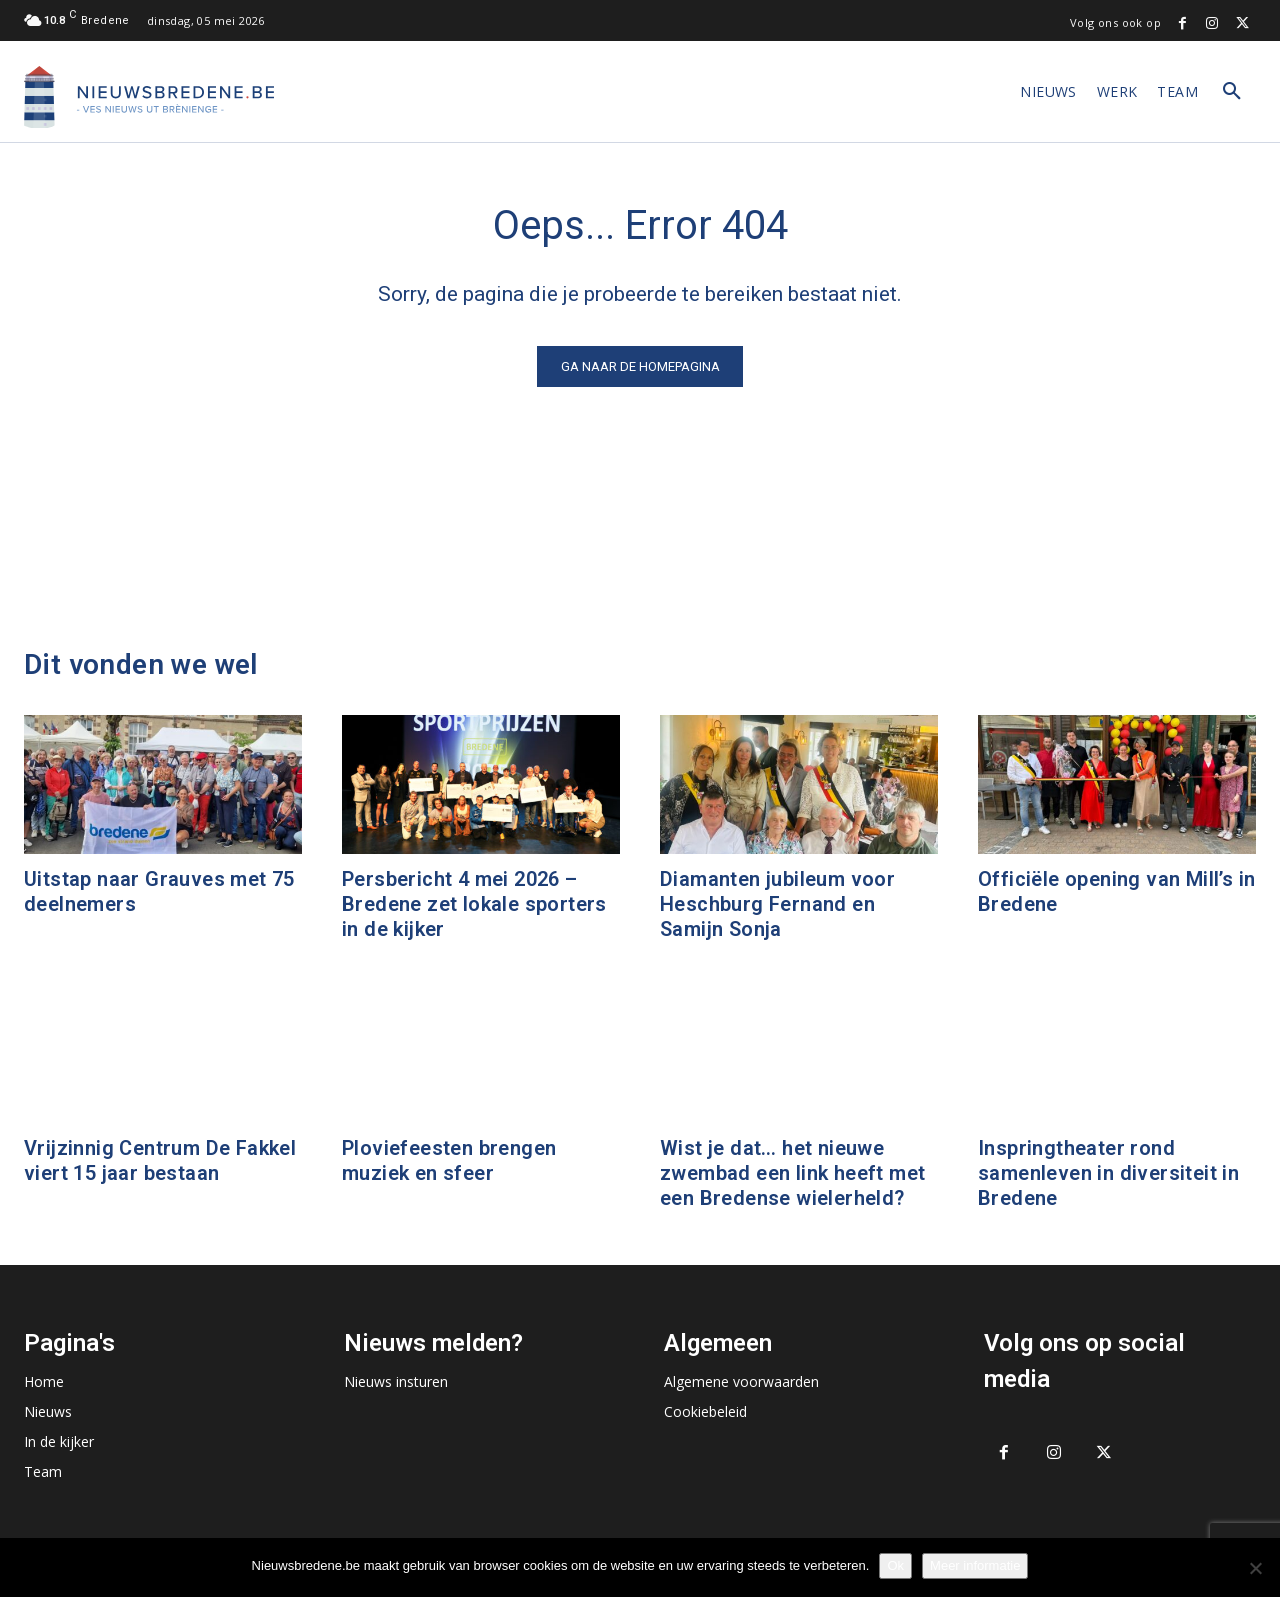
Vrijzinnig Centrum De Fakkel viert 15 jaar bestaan (160, 1160)
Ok (895, 1565)
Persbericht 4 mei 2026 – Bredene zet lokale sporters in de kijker (474, 904)
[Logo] (149, 97)
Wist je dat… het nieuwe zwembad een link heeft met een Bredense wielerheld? (792, 1173)
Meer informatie (975, 1565)
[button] (1232, 92)
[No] (1255, 1568)
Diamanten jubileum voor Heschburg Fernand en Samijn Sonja (777, 904)
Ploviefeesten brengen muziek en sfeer (449, 1160)
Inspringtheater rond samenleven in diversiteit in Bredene (1108, 1173)
